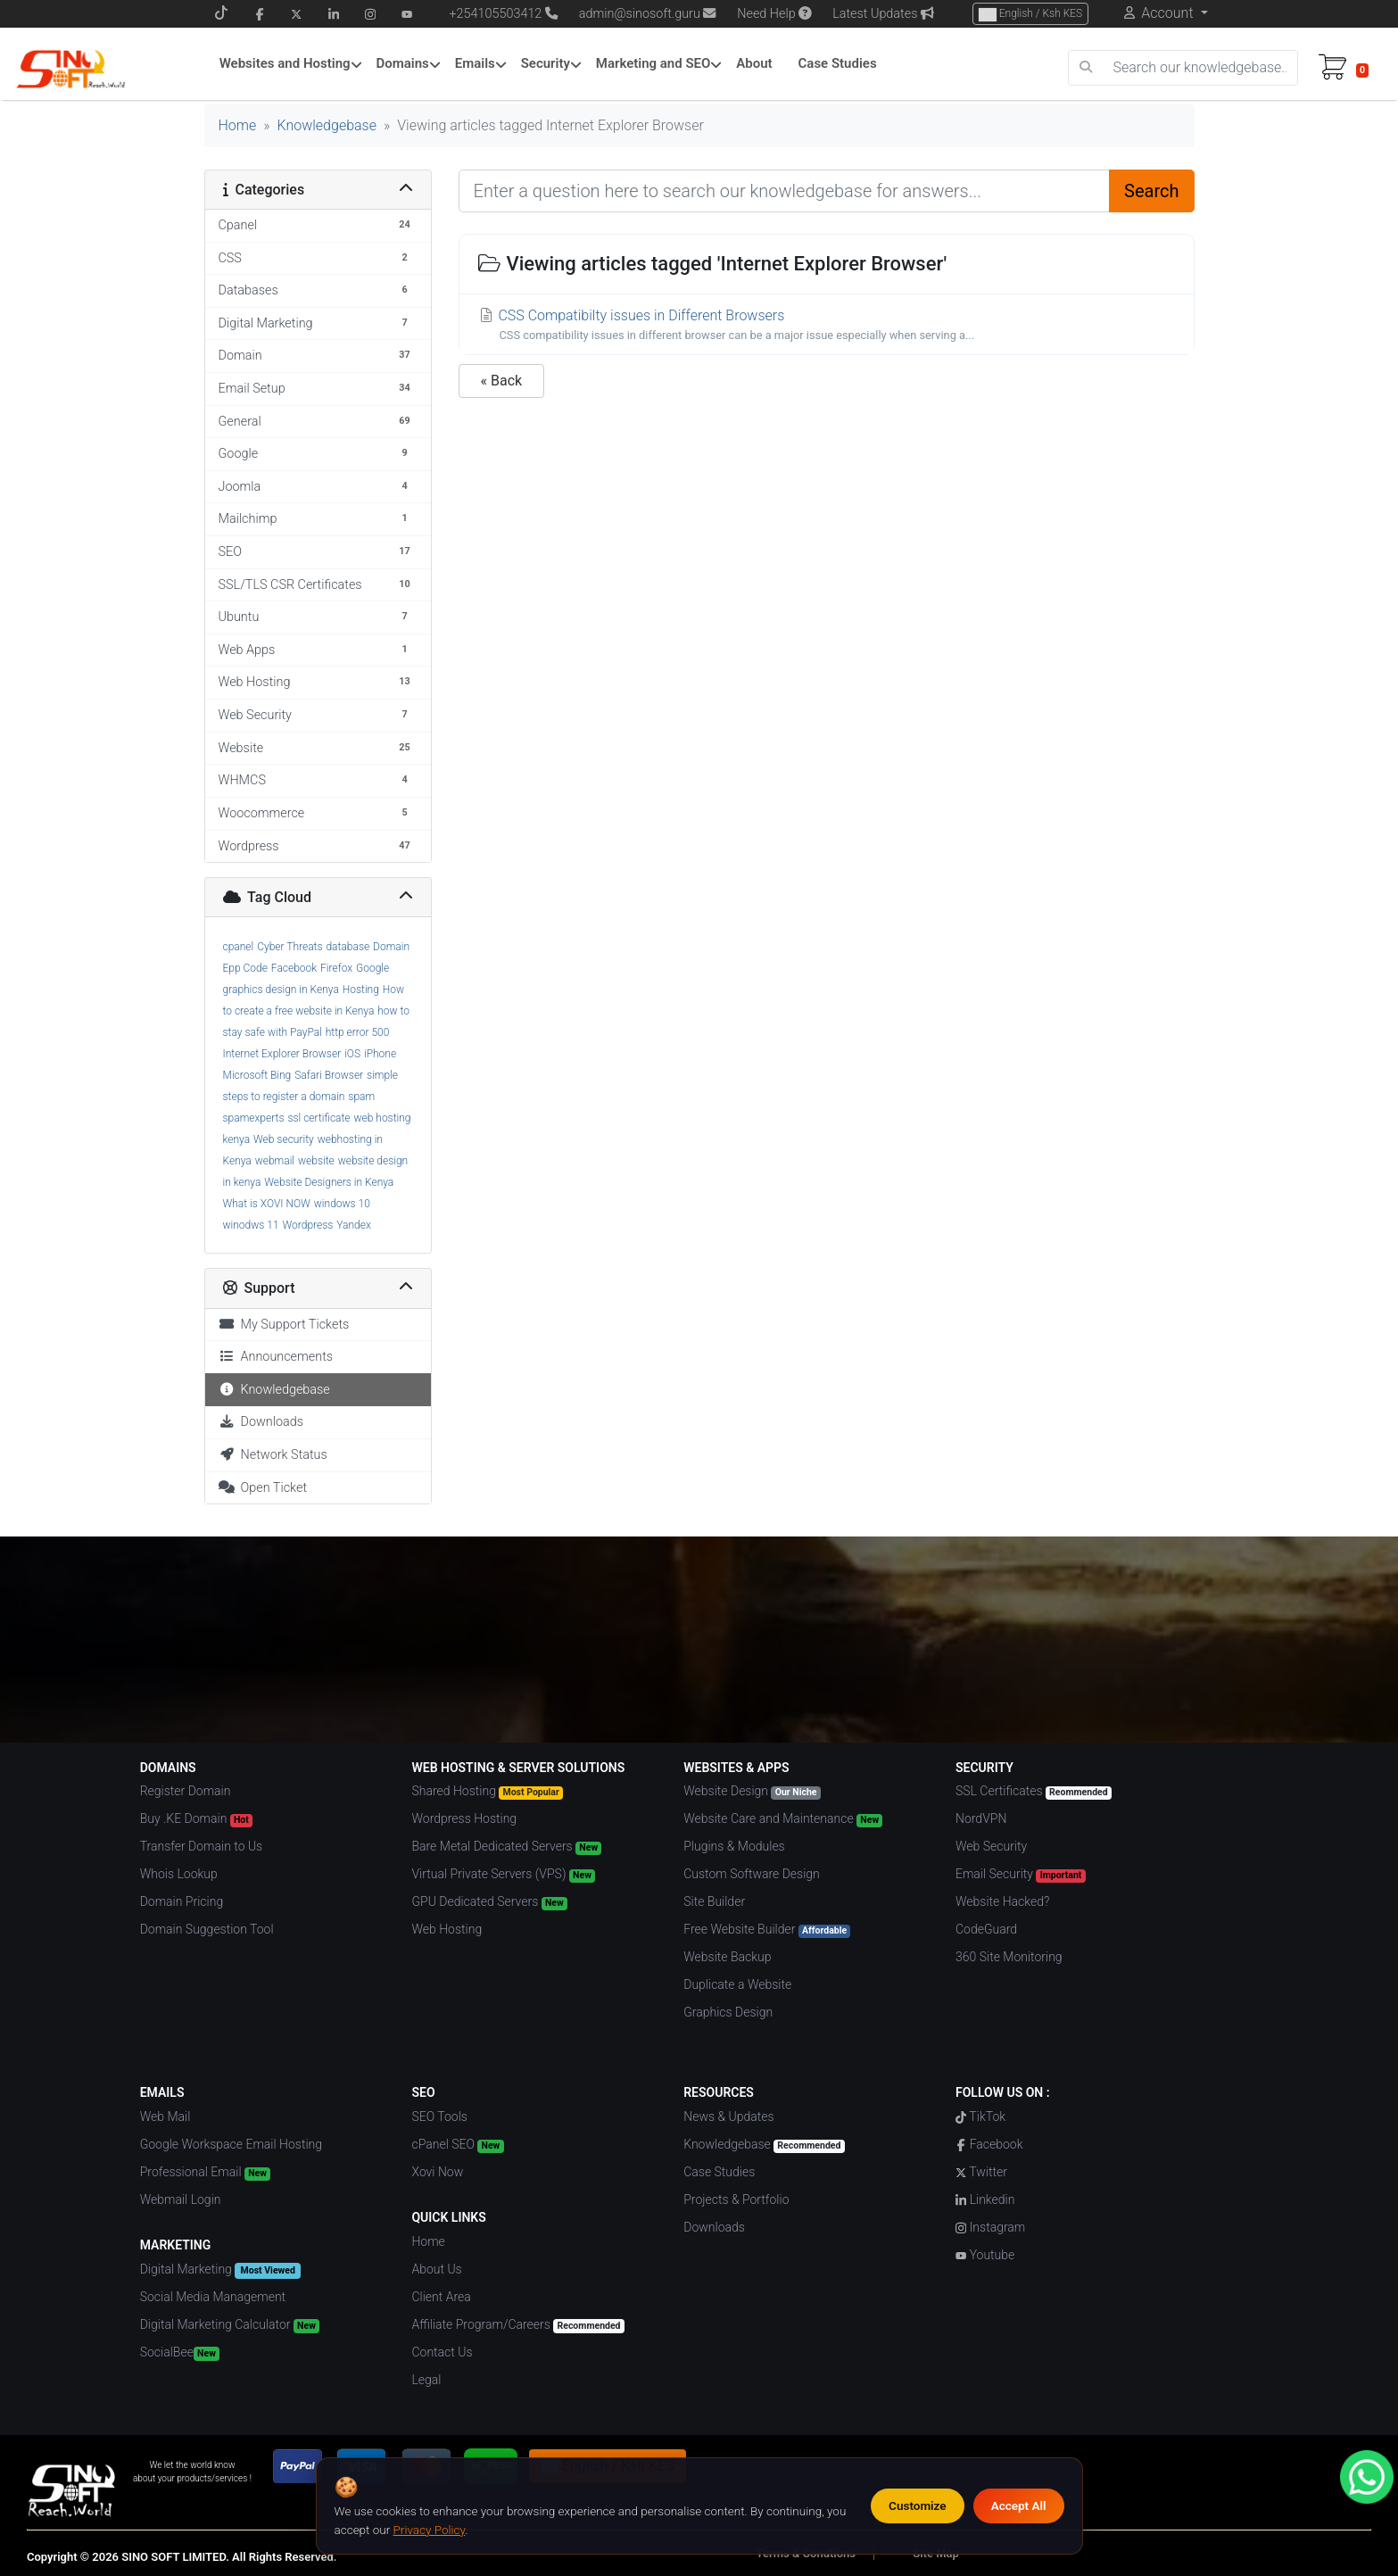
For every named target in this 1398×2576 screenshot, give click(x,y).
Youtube (984, 2255)
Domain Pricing (181, 1901)
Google (372, 968)
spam (361, 1096)
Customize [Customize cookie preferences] (918, 2505)
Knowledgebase (326, 125)
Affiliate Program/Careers (517, 2325)
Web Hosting (446, 1929)
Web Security (991, 1846)
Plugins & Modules (734, 1846)
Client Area (440, 2297)
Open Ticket (263, 1487)
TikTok (980, 2116)
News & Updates (728, 2116)
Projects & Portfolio (736, 2199)
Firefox (336, 968)
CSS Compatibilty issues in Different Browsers (826, 325)
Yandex (353, 1225)
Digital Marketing (220, 2270)
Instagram (990, 2227)
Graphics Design (728, 2012)
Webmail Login (180, 2199)
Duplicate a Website (737, 1984)
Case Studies (719, 2172)
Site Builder (714, 1901)
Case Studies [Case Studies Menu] (837, 63)
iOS (352, 1054)
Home (238, 125)
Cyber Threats (289, 946)
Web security (283, 1139)
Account (1166, 12)
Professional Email (205, 2173)
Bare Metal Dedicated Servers (506, 1847)
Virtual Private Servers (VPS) (503, 1875)
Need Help (774, 13)
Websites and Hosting (285, 63)
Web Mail (165, 2116)
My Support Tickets (284, 1324)
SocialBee (179, 2353)
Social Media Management (212, 2297)
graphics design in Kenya (281, 989)
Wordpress (308, 1225)
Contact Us (441, 2352)
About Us (436, 2269)
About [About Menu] (754, 63)
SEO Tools (439, 2116)
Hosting (361, 989)
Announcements (276, 1356)
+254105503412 (495, 13)
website (316, 1161)
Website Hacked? (1002, 1901)
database (347, 946)
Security (545, 63)
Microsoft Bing (257, 1075)
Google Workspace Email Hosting (231, 2144)
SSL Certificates (1033, 1792)
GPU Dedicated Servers (489, 1902)
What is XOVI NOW (266, 1203)
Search (1151, 191)
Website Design (751, 1792)
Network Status (273, 1454)
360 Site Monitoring (1009, 1957)
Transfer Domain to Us (201, 1846)
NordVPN (980, 1818)
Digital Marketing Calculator (229, 2325)
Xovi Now (437, 2172)
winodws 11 (251, 1225)
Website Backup (727, 1957)
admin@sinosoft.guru (647, 13)
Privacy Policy (429, 2529)
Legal (426, 2380)
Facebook (294, 968)
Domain (391, 946)
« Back (502, 380)
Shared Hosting (487, 1792)
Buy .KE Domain (196, 1819)
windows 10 (342, 1203)
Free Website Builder (766, 1930)
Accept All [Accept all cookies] (1018, 2505)
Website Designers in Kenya (328, 1182)
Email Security (1020, 1875)
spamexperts (254, 1118)
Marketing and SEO (653, 63)
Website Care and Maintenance (782, 1819)
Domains (402, 63)
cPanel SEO (457, 2145)
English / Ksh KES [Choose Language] (1030, 14)
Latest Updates (882, 13)
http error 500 (358, 1032)
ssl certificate (318, 1118)
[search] (1086, 68)
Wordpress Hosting (464, 1818)
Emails (475, 63)
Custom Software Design (751, 1874)
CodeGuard (986, 1929)
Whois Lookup (179, 1874)
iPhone (380, 1054)
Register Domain (185, 1791)
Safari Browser (328, 1075)
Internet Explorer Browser (282, 1054)
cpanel (238, 946)
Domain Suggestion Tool (207, 1929)
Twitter (981, 2172)
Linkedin (984, 2199)
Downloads (261, 1421)
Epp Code (245, 968)
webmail (274, 1161)
